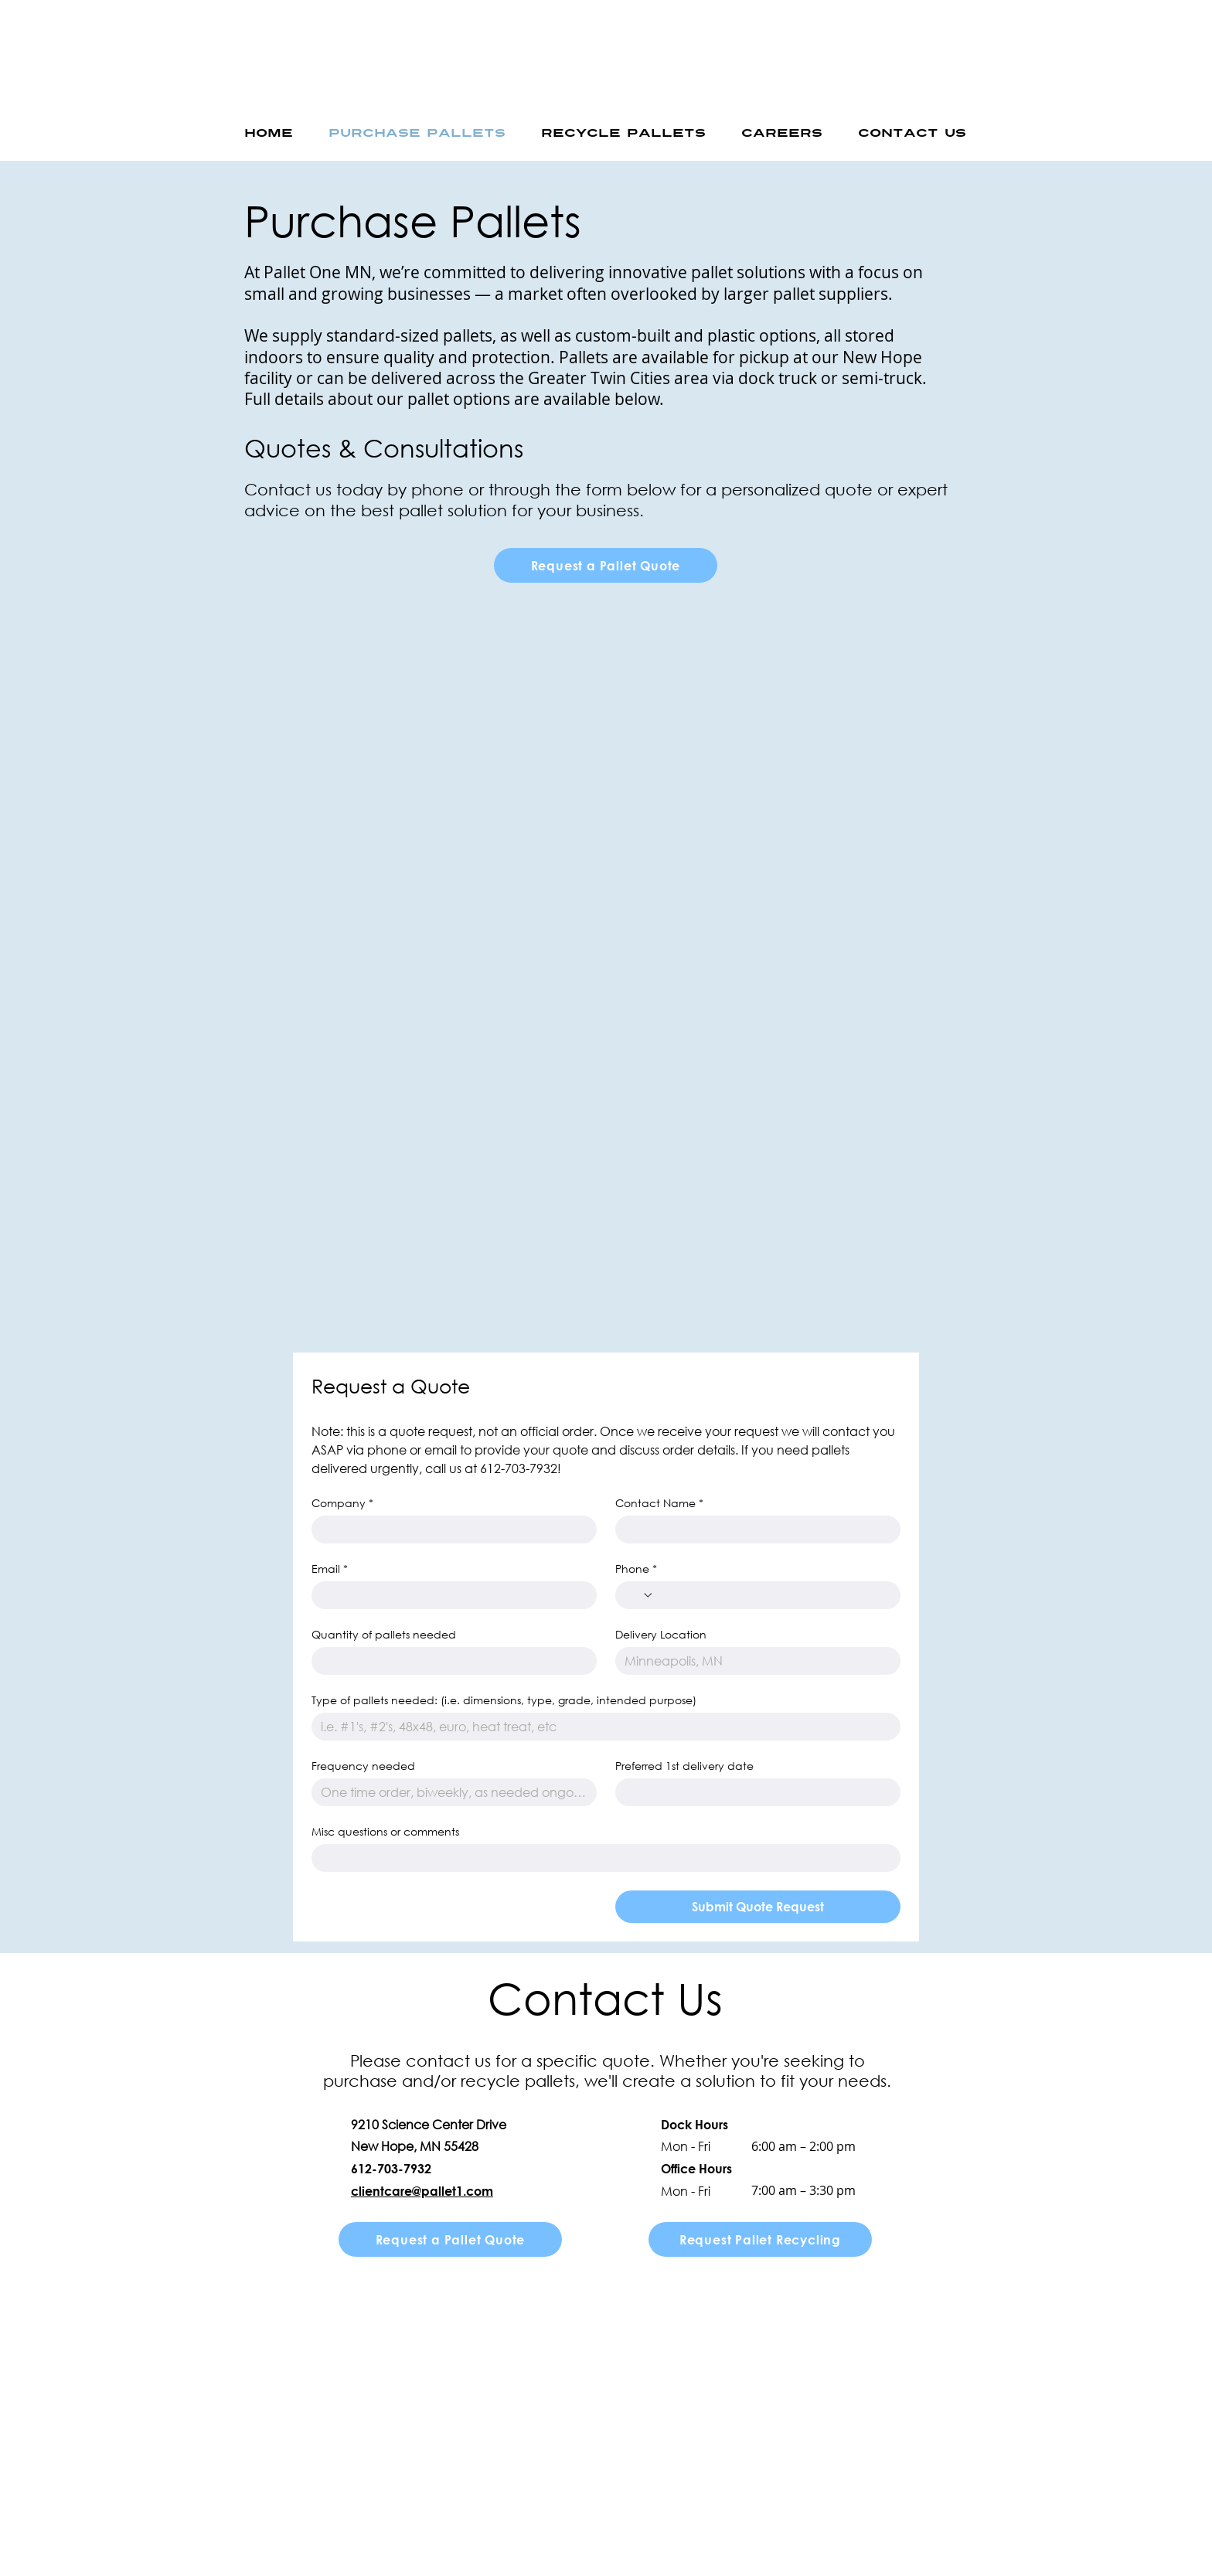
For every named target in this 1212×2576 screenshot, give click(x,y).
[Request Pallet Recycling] (760, 2239)
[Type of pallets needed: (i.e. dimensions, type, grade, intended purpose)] (601, 1727)
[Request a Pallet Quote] (605, 565)
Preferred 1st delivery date (684, 1765)
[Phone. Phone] (772, 1595)
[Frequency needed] (449, 1792)
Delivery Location (660, 1634)
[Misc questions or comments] (601, 1858)
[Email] (449, 1595)
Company (342, 1502)
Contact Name (659, 1502)
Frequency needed (363, 1765)
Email (330, 1568)
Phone (636, 1568)
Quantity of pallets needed (384, 1634)
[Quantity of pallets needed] (449, 1661)
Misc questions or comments (385, 1831)
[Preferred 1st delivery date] (753, 1792)
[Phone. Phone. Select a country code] (639, 1595)
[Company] (449, 1529)
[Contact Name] (753, 1529)
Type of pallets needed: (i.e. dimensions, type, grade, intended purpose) (504, 1700)
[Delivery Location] (753, 1661)
